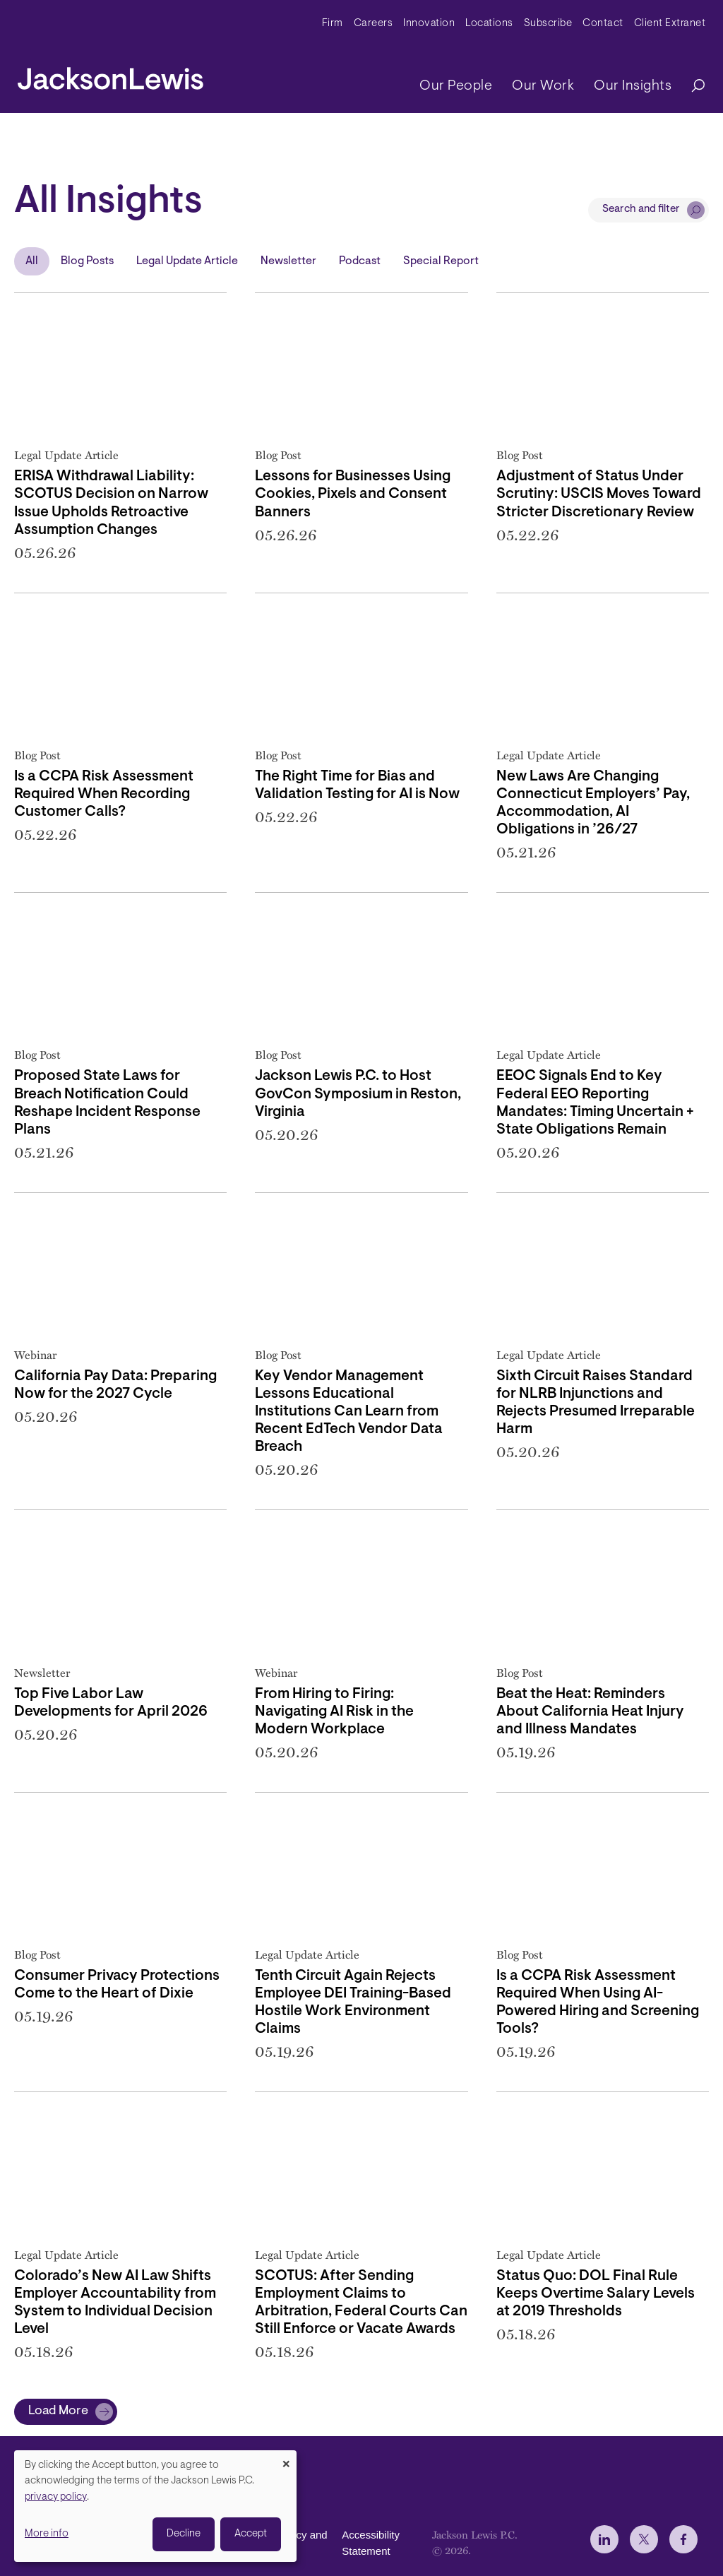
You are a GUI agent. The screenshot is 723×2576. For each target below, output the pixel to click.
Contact (602, 23)
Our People (455, 86)
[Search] (691, 86)
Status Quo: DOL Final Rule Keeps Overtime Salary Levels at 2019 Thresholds (595, 2294)
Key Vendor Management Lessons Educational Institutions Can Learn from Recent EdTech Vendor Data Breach (349, 1412)
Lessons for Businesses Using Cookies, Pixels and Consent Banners (352, 494)
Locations (489, 23)
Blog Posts (87, 261)
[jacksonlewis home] (110, 74)
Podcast (360, 261)
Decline (184, 2534)
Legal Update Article (187, 261)
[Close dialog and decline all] (286, 2459)
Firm (332, 23)
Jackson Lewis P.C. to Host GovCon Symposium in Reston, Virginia (358, 1094)
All (31, 261)
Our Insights (632, 86)
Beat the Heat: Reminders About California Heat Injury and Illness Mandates (590, 1712)
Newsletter (288, 261)
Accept (250, 2534)
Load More (58, 2411)
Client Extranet (670, 23)
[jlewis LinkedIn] (604, 2539)
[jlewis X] (644, 2539)
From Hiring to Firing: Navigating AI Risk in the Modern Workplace (334, 1712)
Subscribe (548, 23)
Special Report (441, 261)
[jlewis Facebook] (683, 2539)
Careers (373, 23)
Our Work (543, 86)
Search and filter (641, 209)
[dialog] (155, 2506)
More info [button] (46, 2534)
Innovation (429, 23)
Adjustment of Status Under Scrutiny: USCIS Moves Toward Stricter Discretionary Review (598, 494)
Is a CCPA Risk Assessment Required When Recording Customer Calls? (103, 794)
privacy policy (56, 2497)
